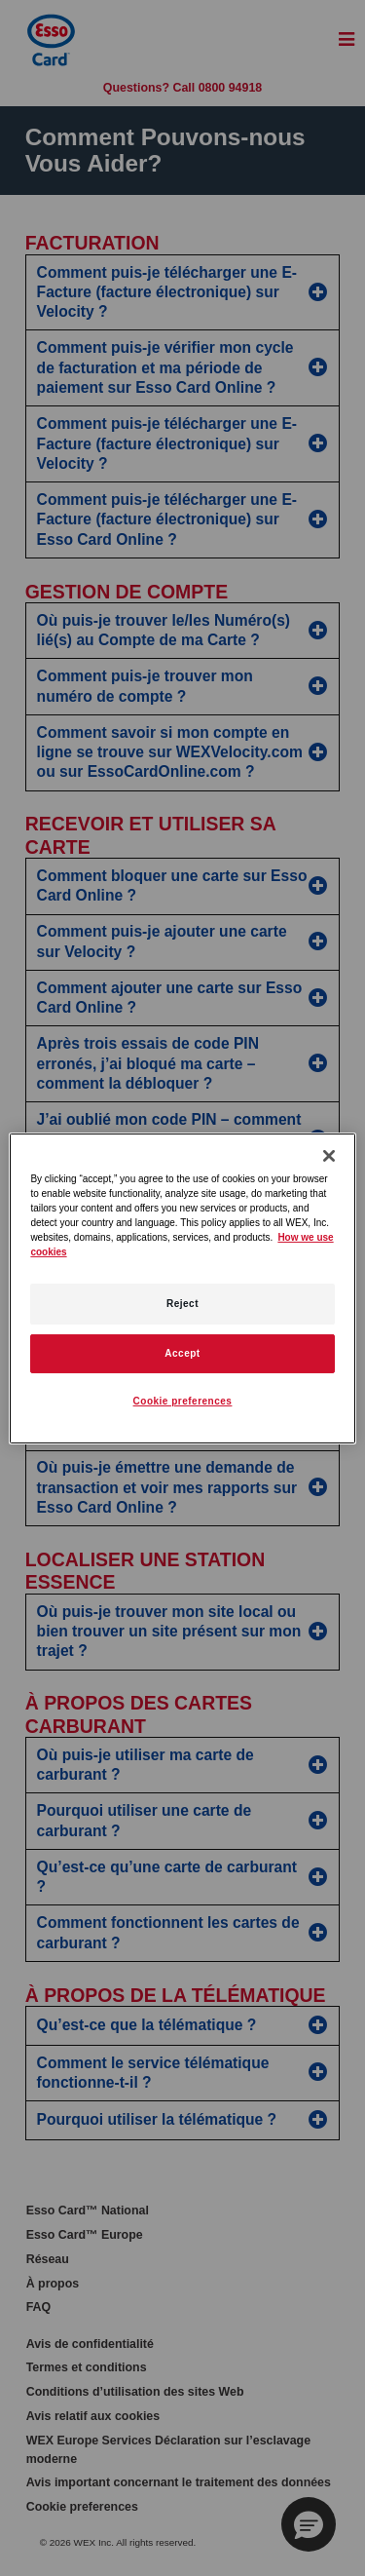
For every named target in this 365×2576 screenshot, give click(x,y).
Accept (182, 1353)
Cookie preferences (183, 1401)
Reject (182, 1303)
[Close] (329, 1155)
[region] (182, 1287)
